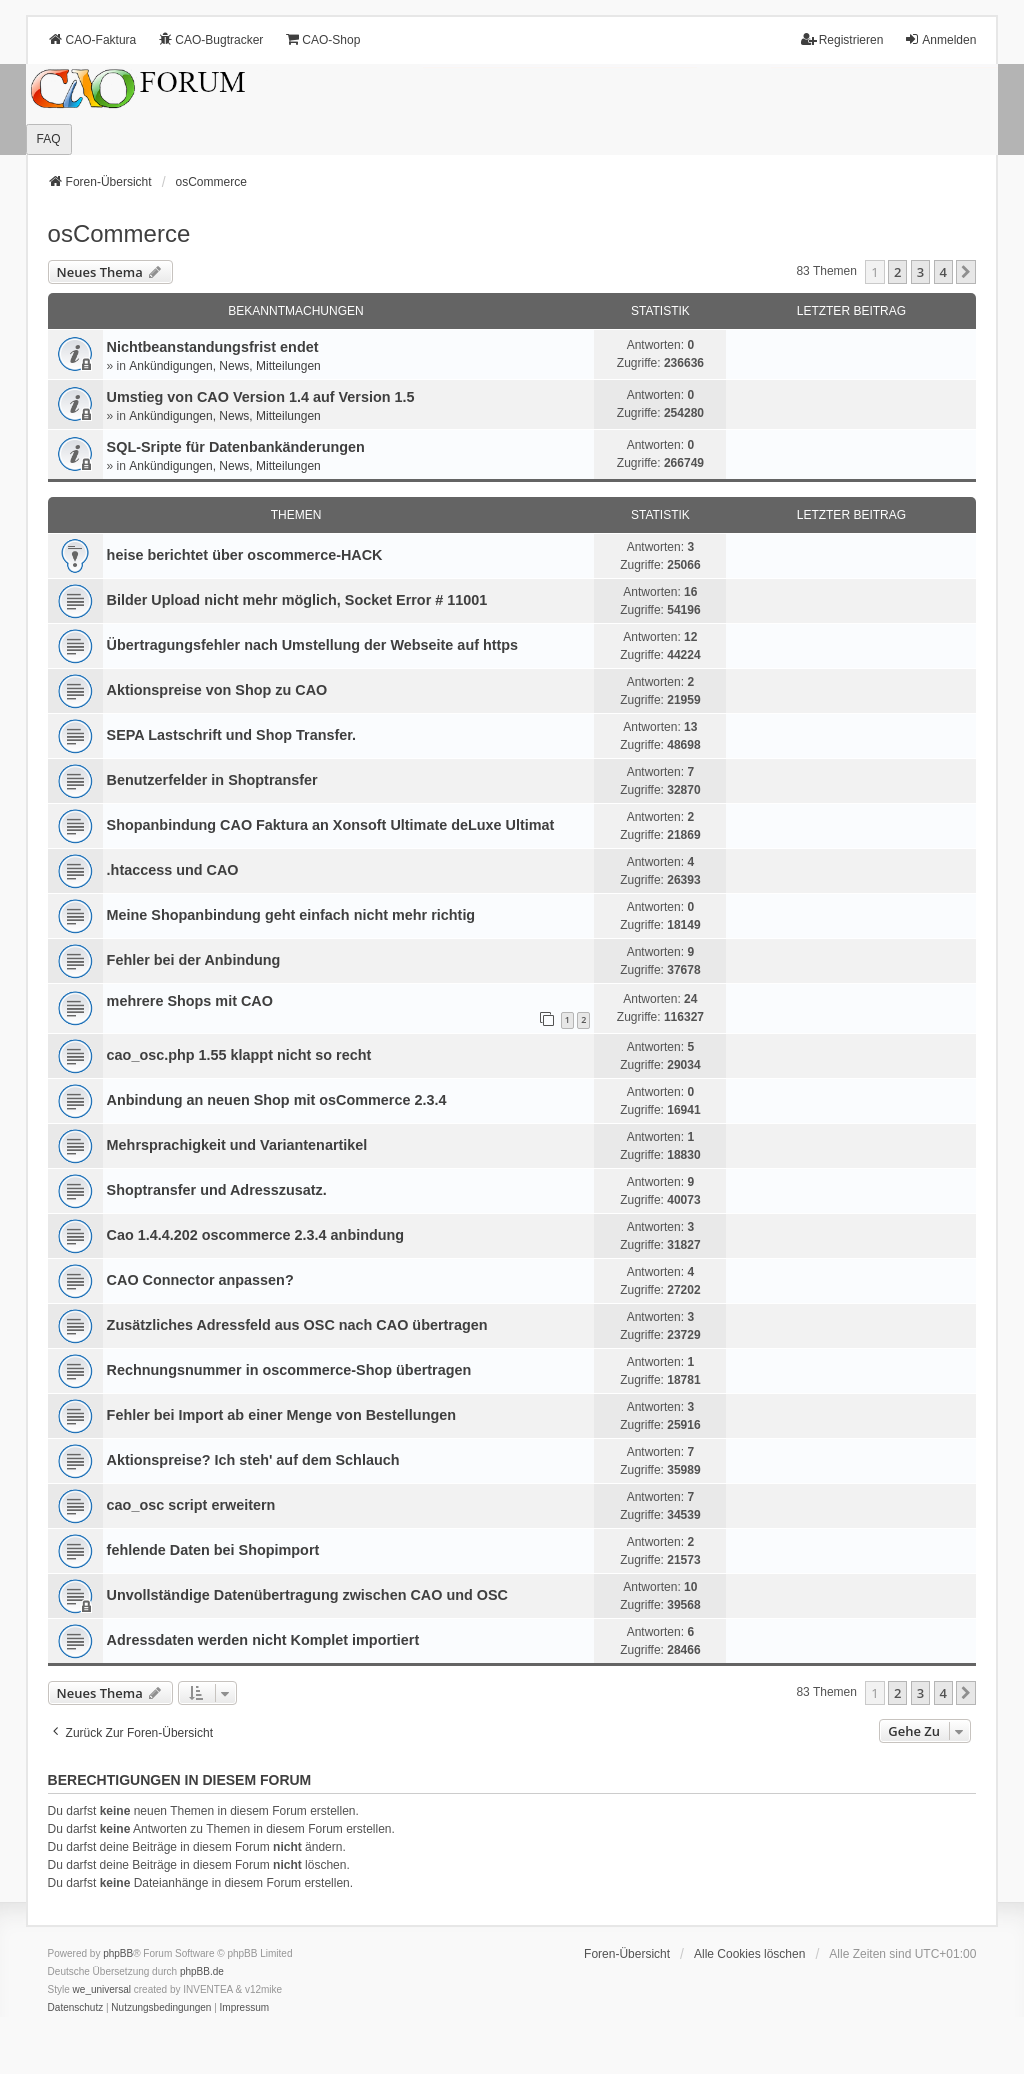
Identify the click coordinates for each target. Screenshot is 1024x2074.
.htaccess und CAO (173, 870)
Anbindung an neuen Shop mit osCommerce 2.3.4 (277, 1100)
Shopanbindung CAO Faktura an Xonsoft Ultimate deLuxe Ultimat (331, 825)
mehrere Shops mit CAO (190, 1001)
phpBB (118, 1953)
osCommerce (119, 233)
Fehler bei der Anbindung (194, 960)
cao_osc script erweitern (191, 1505)
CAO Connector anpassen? (200, 1280)
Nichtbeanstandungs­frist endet (213, 347)
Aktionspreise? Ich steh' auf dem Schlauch (253, 1460)
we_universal (102, 1989)
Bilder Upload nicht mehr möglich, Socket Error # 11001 (297, 600)
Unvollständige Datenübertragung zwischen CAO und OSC (307, 1595)
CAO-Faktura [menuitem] (92, 39)
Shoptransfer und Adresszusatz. (217, 1190)
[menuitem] (76, 2008)
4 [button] (943, 272)
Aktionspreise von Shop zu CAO (217, 690)
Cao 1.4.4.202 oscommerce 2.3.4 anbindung (256, 1235)
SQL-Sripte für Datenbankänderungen (236, 447)
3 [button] (920, 272)
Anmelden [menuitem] (940, 39)
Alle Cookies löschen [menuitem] (749, 1954)
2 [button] (897, 272)
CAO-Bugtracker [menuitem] (210, 39)
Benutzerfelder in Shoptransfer (212, 780)
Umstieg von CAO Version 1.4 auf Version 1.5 (261, 397)
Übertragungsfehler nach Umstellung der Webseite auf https (313, 645)
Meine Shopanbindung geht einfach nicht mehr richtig (291, 915)
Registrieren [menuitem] (842, 39)
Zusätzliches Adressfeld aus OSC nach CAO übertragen (297, 1325)
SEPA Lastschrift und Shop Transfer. (231, 735)
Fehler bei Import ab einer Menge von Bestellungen (281, 1415)
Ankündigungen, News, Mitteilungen (224, 366)
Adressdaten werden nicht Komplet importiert (263, 1640)
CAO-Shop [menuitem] (322, 39)
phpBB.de (202, 1971)
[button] (966, 272)
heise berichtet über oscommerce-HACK (245, 555)
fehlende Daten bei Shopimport (213, 1550)
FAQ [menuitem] (49, 139)
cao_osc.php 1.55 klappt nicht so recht (239, 1055)
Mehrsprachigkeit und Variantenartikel (237, 1145)
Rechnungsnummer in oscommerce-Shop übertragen (289, 1370)
